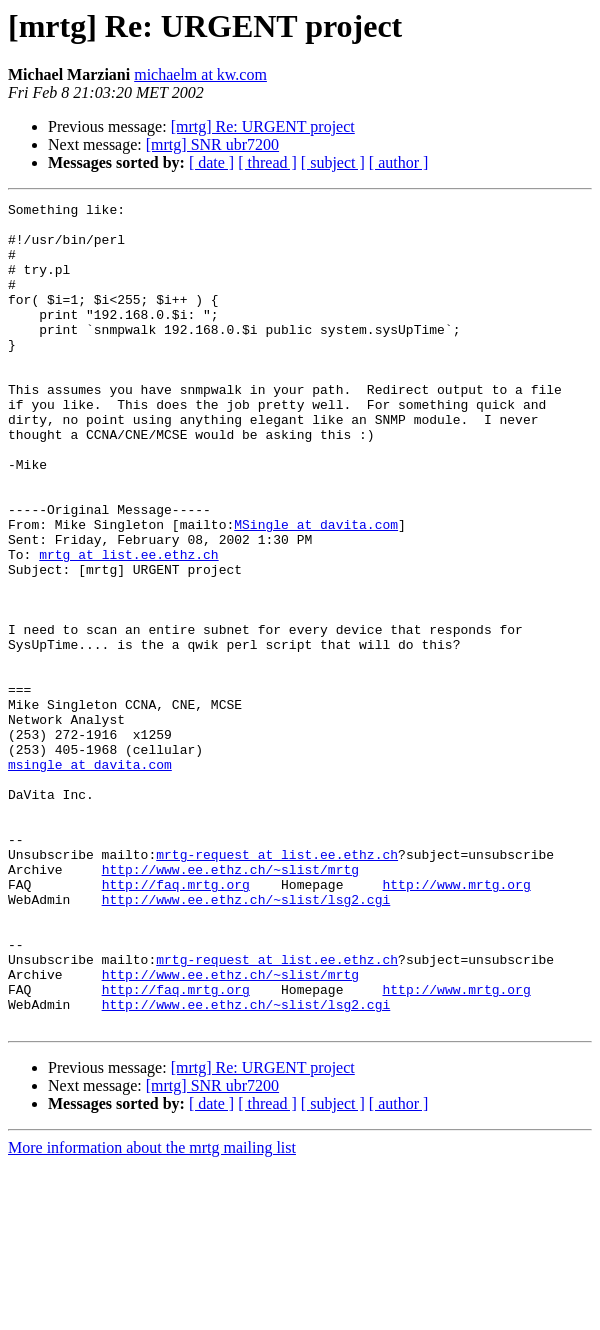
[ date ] (211, 162)
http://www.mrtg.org (456, 1022)
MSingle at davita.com (316, 590)
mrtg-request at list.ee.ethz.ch (277, 986)
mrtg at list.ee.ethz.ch (128, 626)
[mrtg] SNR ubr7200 (212, 144)
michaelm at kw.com (200, 74)
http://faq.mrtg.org (176, 1022)
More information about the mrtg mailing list (152, 1312)
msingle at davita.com (90, 878)
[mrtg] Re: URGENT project (263, 126)
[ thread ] (267, 162)
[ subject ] (333, 162)
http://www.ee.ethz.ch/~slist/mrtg (230, 1004)
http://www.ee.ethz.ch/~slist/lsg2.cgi (246, 1040)
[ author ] (399, 162)
